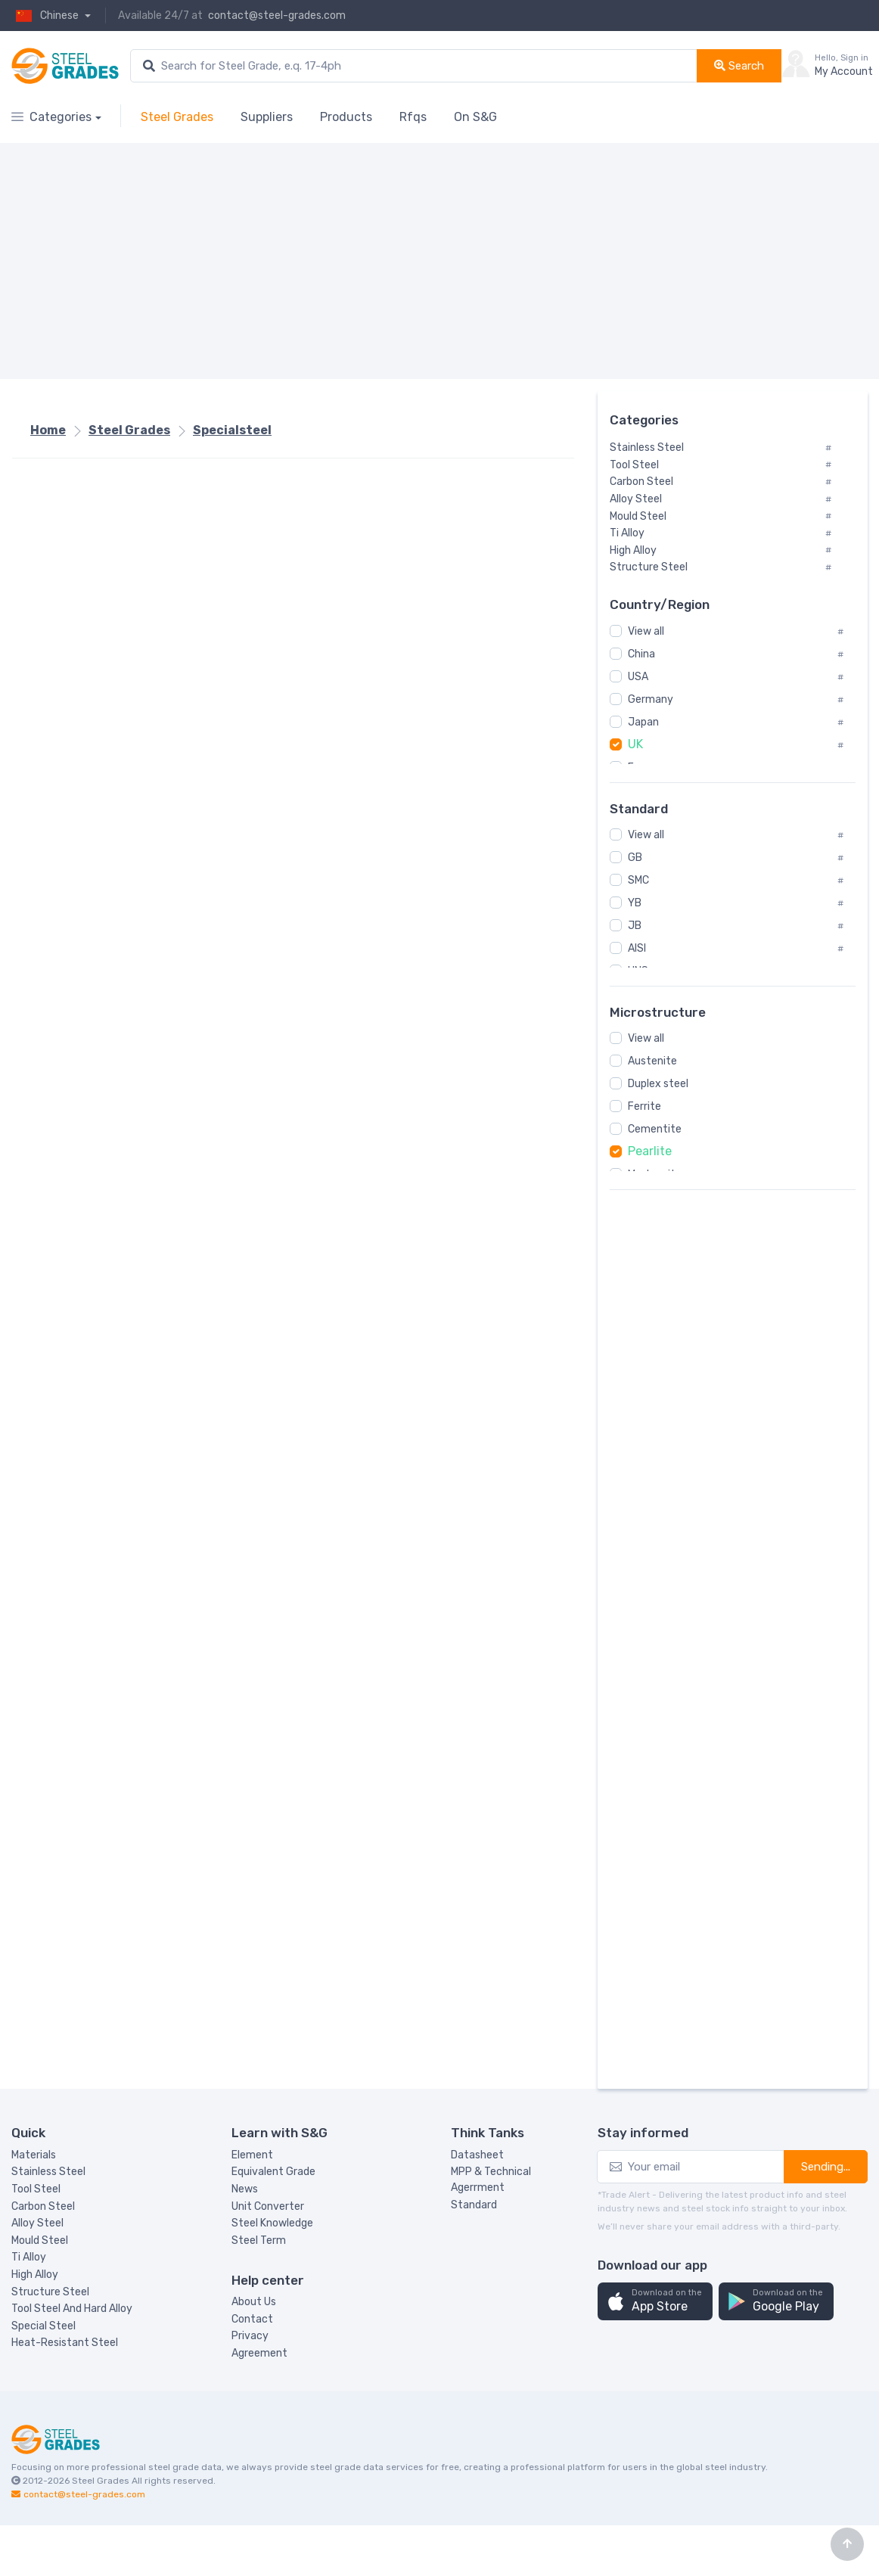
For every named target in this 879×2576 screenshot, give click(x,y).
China (641, 654)
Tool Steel (36, 2189)
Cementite (655, 1129)
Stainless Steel (48, 2171)
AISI (637, 948)
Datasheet (477, 2155)
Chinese (46, 15)
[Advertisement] (398, 261)
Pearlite (650, 1151)
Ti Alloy (28, 2257)
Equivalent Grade (273, 2171)
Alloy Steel (37, 2223)
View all (646, 631)
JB (634, 925)
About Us (253, 2301)
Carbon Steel (43, 2206)
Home (48, 430)
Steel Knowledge (272, 2223)
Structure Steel (50, 2291)
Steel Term (258, 2240)
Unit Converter (267, 2206)
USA (638, 676)
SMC (638, 880)
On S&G (475, 117)
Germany (650, 699)
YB (634, 902)
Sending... (825, 2167)
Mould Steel (39, 2240)
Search (739, 66)
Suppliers (267, 117)
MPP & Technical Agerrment (491, 2179)
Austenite (652, 1061)
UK (635, 744)
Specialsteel (232, 430)
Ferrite (644, 1106)
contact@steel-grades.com (277, 15)
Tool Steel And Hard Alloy (71, 2308)
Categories (51, 117)
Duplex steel (658, 1083)
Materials (33, 2155)
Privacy (250, 2335)
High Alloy (34, 2274)
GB (635, 857)
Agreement (259, 2353)
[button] (655, 2301)
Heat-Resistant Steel (64, 2342)
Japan (643, 722)
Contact (252, 2319)
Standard (474, 2204)
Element (252, 2155)
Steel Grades (177, 117)
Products (346, 117)
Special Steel (43, 2326)
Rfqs (413, 117)
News (244, 2189)
